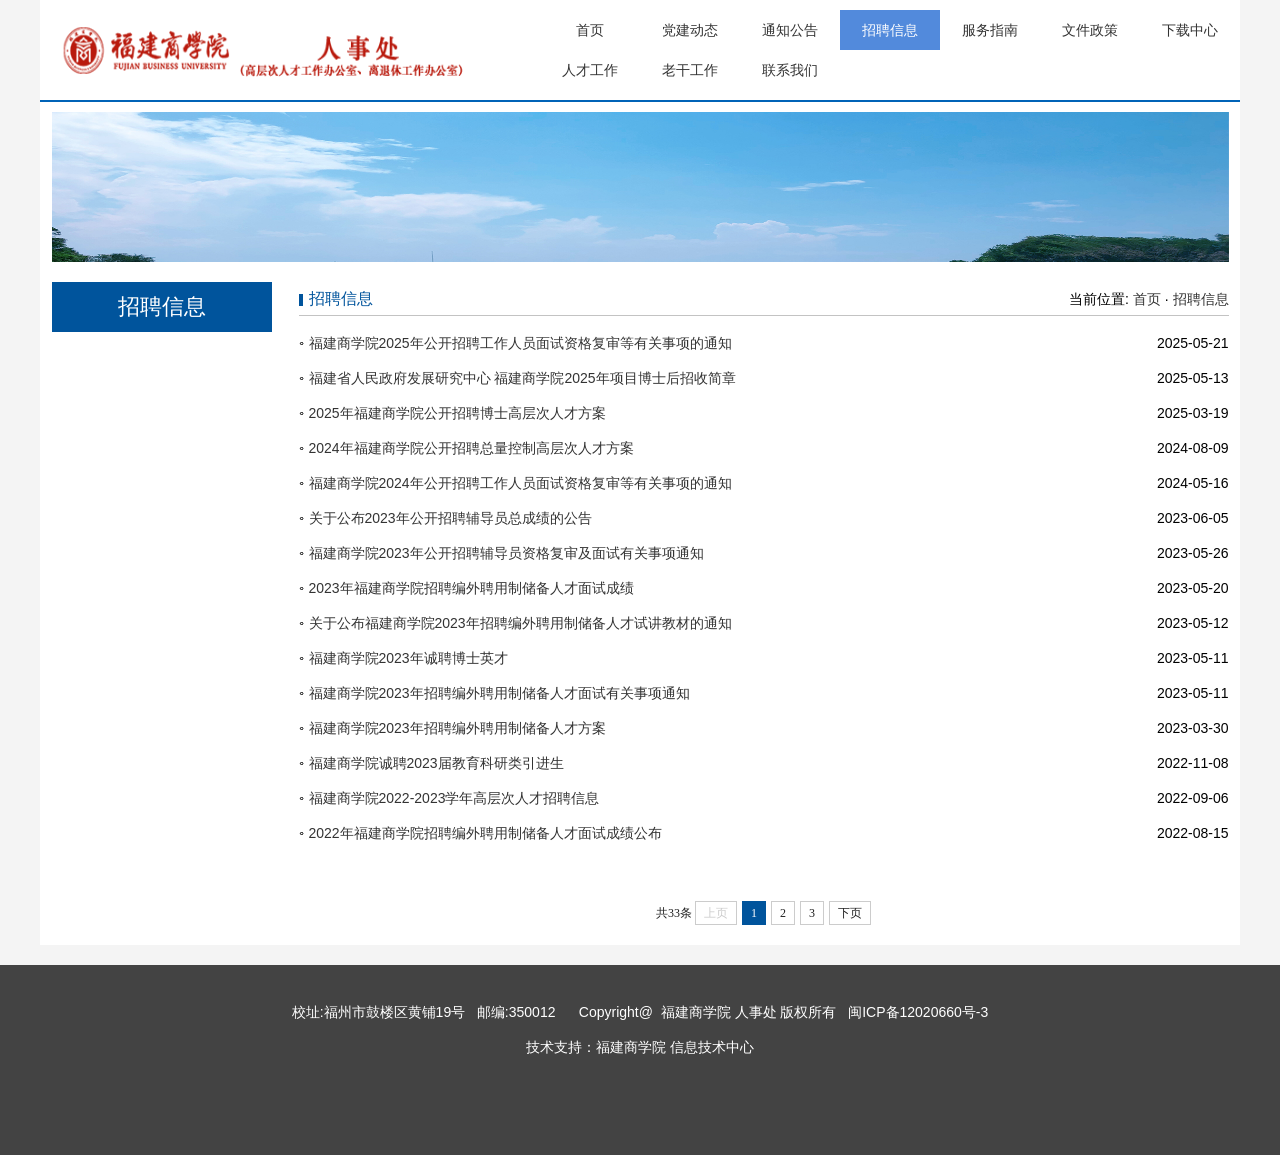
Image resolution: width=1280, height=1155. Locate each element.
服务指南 (990, 30)
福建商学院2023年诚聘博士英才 (408, 658)
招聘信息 (890, 30)
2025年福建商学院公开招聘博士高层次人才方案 (457, 413)
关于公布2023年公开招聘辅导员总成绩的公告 (450, 518)
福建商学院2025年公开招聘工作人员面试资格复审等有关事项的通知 (520, 343)
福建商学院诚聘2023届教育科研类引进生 (436, 763)
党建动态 (690, 30)
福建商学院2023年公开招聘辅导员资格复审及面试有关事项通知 (506, 553)
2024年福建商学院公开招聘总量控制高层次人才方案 (471, 448)
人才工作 (590, 70)
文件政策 (1090, 30)
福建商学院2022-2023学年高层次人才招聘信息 (454, 798)
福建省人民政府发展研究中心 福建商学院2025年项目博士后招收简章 (522, 378)
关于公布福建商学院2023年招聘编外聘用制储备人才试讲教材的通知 (520, 623)
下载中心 (1190, 30)
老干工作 (690, 70)
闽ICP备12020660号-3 (916, 1012)
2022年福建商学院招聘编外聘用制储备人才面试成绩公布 (485, 833)
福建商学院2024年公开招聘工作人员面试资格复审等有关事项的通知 (520, 483)
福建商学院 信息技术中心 (675, 1047)
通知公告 (790, 30)
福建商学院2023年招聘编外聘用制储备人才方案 (457, 728)
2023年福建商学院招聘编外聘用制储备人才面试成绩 (471, 588)
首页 (590, 30)
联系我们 (790, 70)
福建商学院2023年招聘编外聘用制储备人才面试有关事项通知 (499, 693)
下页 (850, 913)
